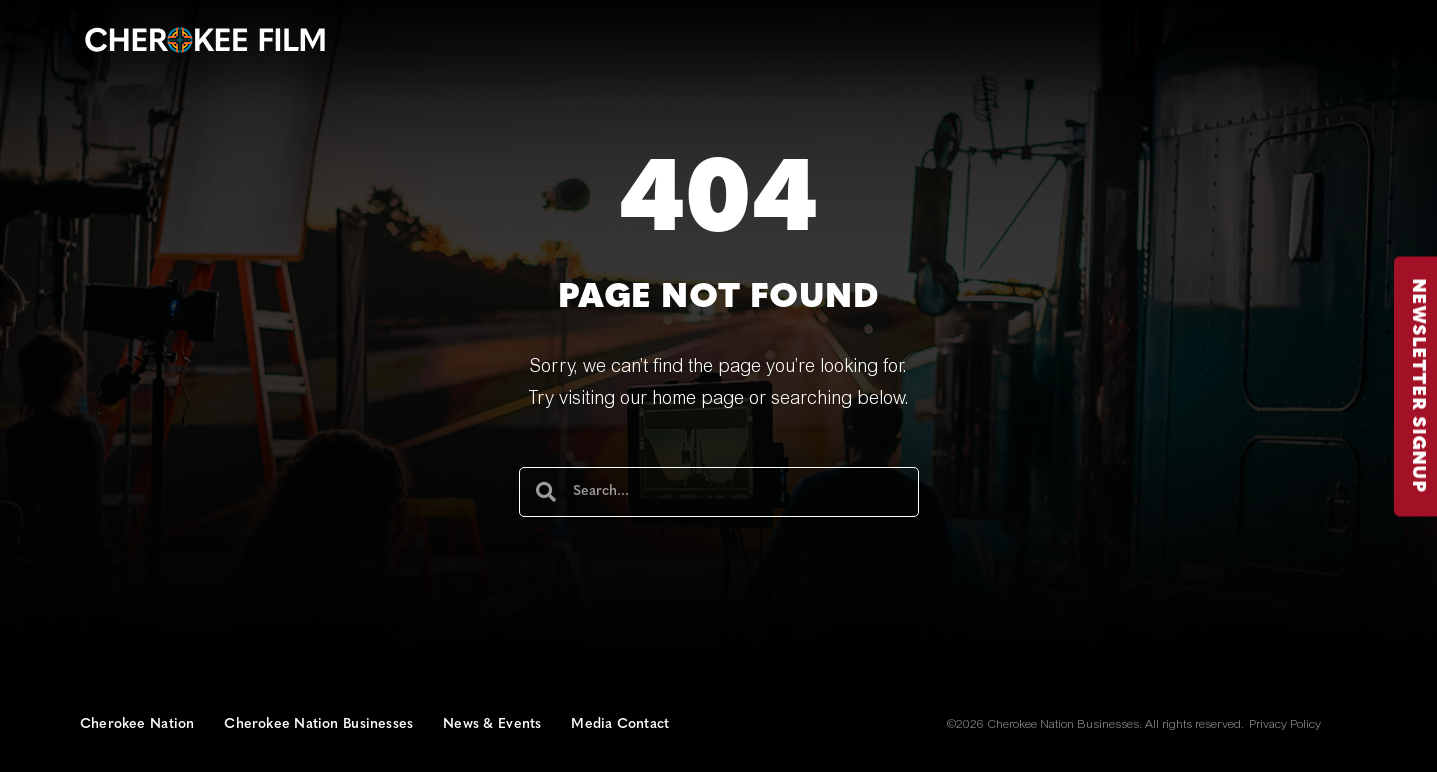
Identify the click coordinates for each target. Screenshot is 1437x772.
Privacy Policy (1285, 725)
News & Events (492, 724)
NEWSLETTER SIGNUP (1417, 385)
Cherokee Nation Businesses (318, 724)
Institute (1323, 50)
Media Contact (620, 724)
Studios (1231, 50)
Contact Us (949, 19)
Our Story (850, 19)
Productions (1125, 50)
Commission (1001, 50)
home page (698, 400)
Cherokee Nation (137, 724)
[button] (1198, 19)
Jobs (1109, 19)
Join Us (1040, 19)
